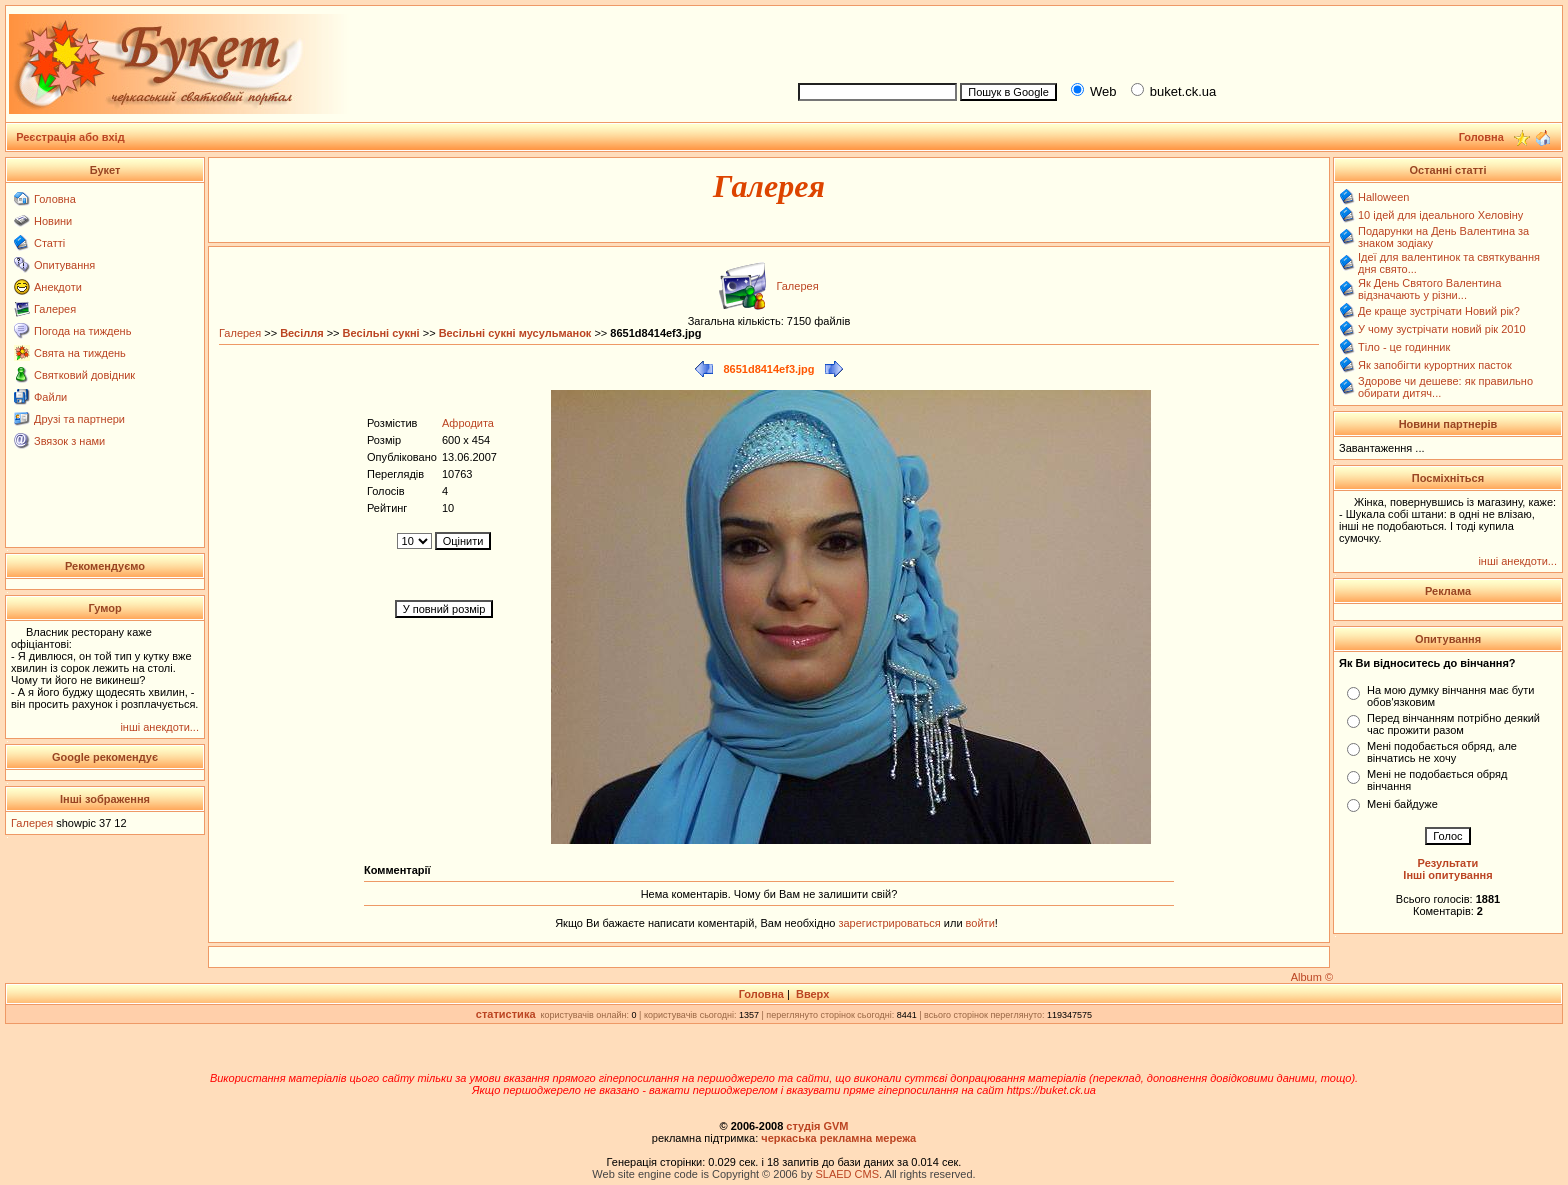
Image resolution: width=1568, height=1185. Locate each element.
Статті (49, 243)
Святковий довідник (84, 375)
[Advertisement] (1172, 41)
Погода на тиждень (82, 331)
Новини (53, 221)
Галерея (55, 309)
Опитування (64, 265)
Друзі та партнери (79, 419)
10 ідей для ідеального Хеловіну (1440, 215)
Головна (55, 199)
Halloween (1383, 197)
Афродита (468, 423)
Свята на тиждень (80, 353)
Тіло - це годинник (1404, 347)
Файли (50, 397)
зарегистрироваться (890, 923)
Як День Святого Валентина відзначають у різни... (1429, 289)
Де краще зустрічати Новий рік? (1439, 311)
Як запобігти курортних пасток (1435, 365)
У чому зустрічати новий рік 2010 (1442, 329)
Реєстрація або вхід (70, 137)
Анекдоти (58, 287)
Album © (1312, 977)
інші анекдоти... (159, 727)
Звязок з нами (69, 441)
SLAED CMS (847, 1174)
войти (979, 923)
